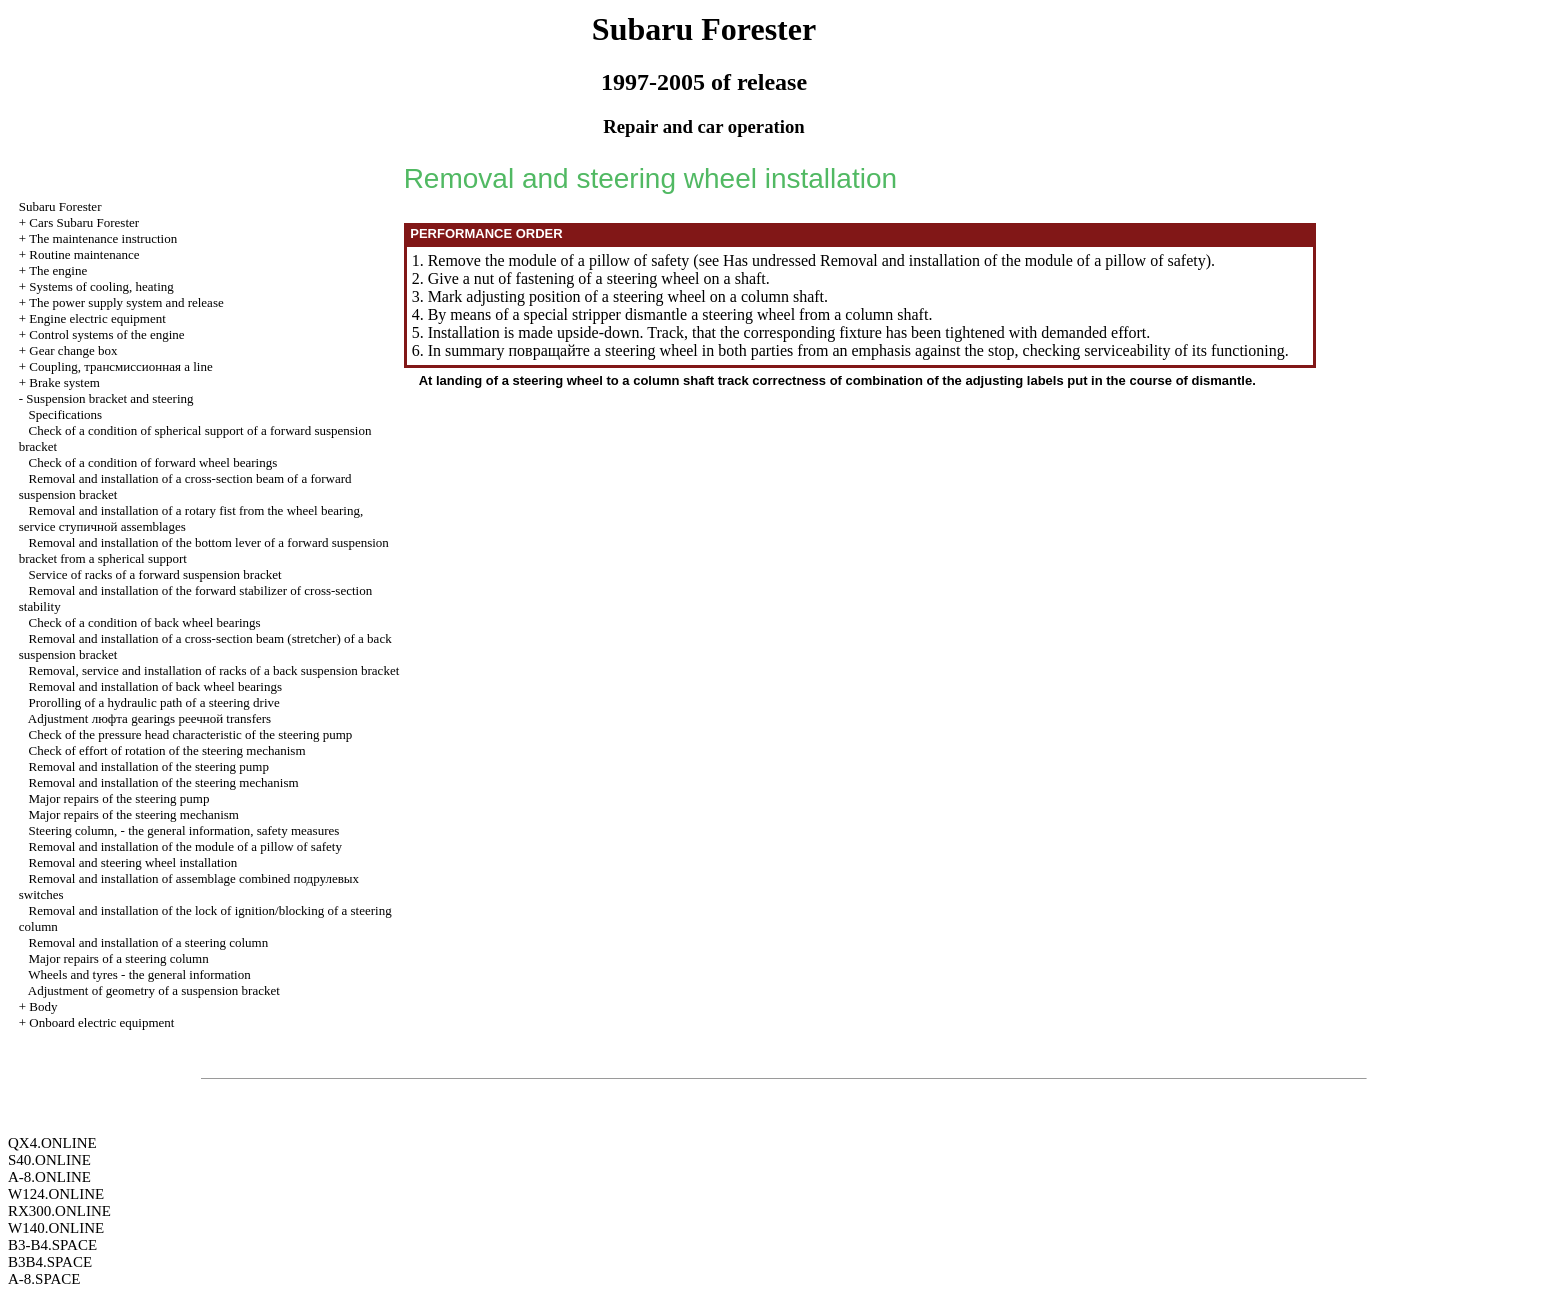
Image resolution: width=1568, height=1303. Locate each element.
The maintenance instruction (103, 238)
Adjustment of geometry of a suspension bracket (154, 990)
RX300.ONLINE (59, 1211)
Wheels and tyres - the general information (139, 974)
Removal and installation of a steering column (149, 942)
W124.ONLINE (56, 1194)
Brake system (64, 382)
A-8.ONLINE (49, 1177)
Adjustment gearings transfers (149, 718)
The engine (58, 270)
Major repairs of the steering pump (119, 798)
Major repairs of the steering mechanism (134, 814)
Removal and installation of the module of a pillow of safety (185, 846)
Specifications (66, 414)
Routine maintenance (84, 254)
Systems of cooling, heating (101, 286)
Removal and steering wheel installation (133, 862)
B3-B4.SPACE (52, 1245)
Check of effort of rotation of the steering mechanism (167, 750)
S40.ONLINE (49, 1160)
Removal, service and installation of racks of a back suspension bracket (214, 670)
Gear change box (73, 350)
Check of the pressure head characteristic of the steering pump (191, 734)
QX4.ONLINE (52, 1143)
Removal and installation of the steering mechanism (164, 782)
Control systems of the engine (106, 334)
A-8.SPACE (44, 1279)
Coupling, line (120, 366)
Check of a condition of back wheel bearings (145, 622)
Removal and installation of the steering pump (149, 766)
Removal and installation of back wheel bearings (155, 686)
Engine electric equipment (97, 318)
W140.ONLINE (56, 1228)
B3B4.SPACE (50, 1262)
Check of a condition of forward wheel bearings (153, 462)
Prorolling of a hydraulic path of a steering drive (154, 702)
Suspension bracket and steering (109, 398)
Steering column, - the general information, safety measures (184, 830)
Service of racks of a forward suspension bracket (155, 574)
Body (43, 1006)
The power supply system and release (126, 302)
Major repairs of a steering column (119, 958)
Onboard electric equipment (101, 1022)
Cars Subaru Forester (84, 222)
